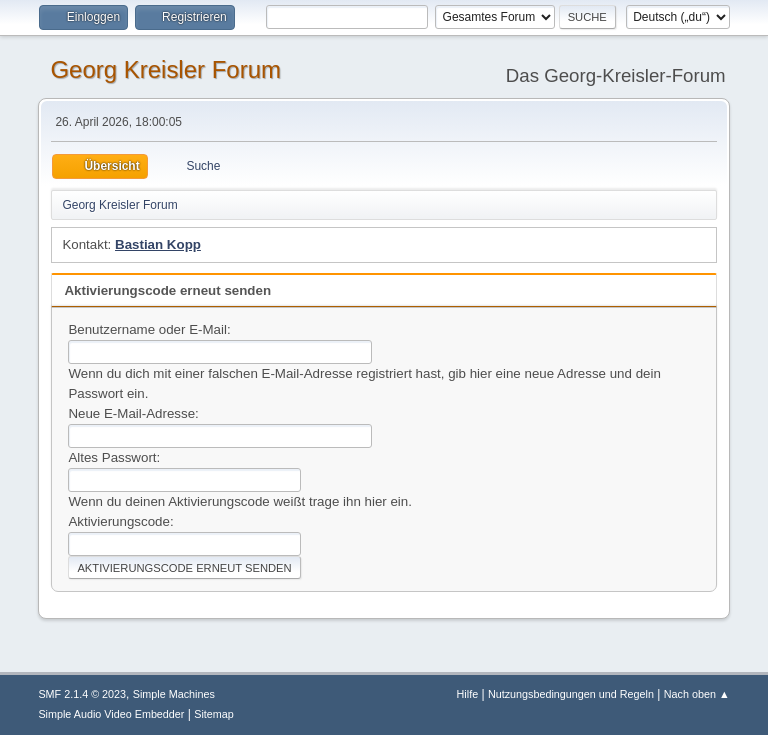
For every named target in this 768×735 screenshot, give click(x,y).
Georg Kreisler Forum (165, 69)
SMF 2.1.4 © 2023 (82, 694)
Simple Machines (174, 694)
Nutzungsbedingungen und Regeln (571, 694)
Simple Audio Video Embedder (111, 714)
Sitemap (214, 714)
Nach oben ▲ (697, 694)
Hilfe (468, 694)
